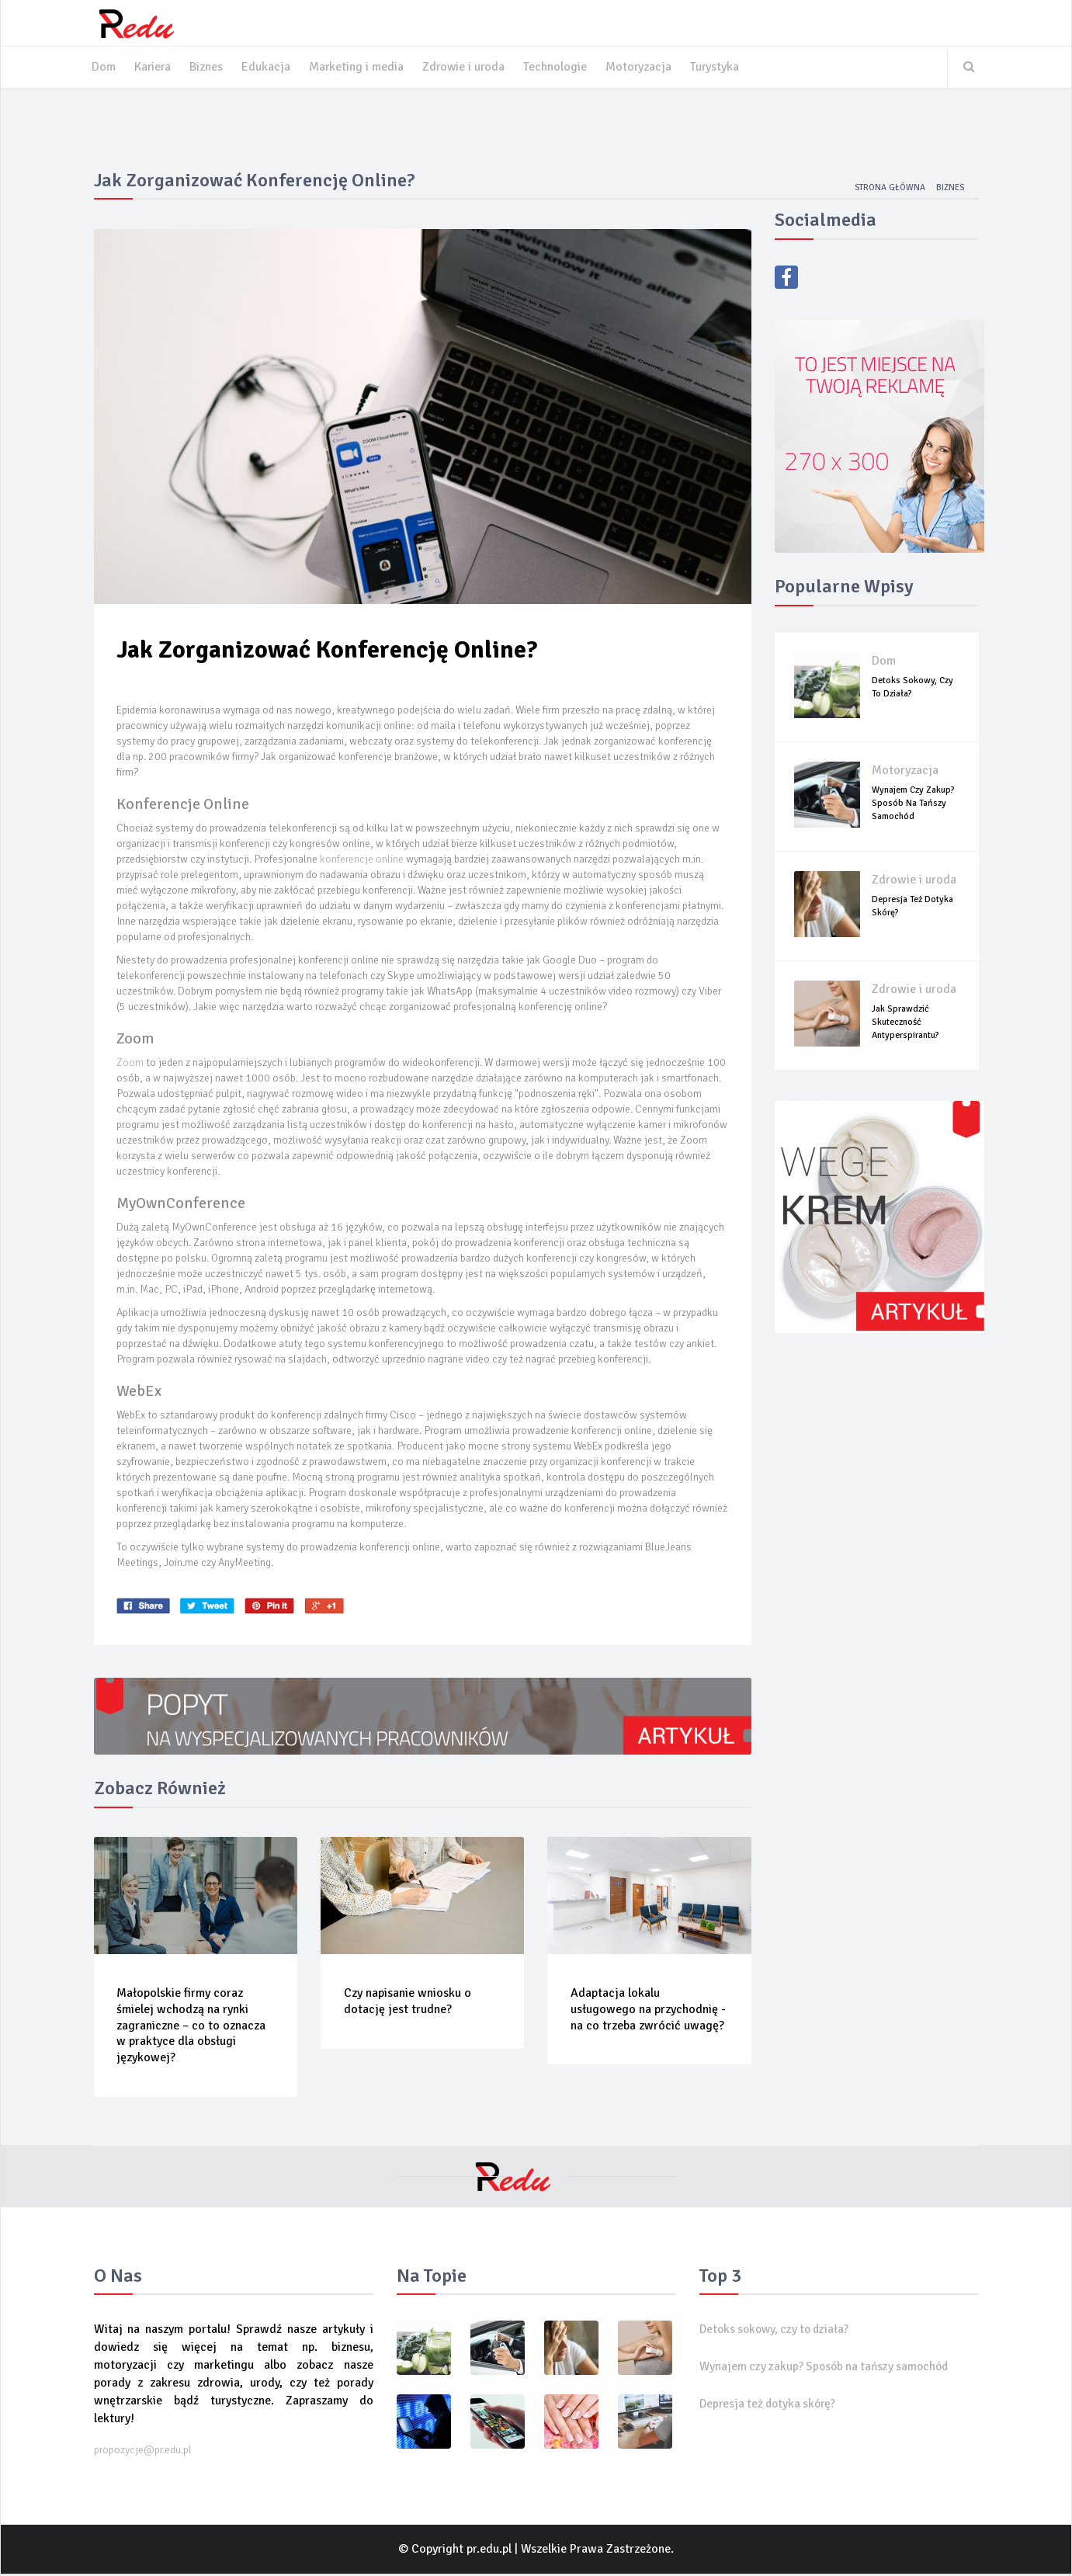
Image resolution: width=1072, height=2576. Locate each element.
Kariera (153, 68)
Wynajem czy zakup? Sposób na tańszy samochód (913, 805)
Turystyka (720, 68)
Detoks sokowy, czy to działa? (778, 2331)
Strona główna (887, 189)
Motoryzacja (643, 68)
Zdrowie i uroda (467, 68)
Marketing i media (358, 68)
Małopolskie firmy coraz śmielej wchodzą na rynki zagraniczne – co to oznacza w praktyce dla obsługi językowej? (191, 2027)
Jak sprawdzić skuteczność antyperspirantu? (905, 1024)
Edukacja (267, 68)
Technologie (560, 68)
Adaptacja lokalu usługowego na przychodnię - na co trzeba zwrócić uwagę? (648, 2012)
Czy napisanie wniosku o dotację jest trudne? (407, 2003)
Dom (104, 68)
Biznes (207, 68)
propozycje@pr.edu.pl (143, 2452)
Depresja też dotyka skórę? (771, 2406)
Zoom (130, 1064)
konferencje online (362, 861)
